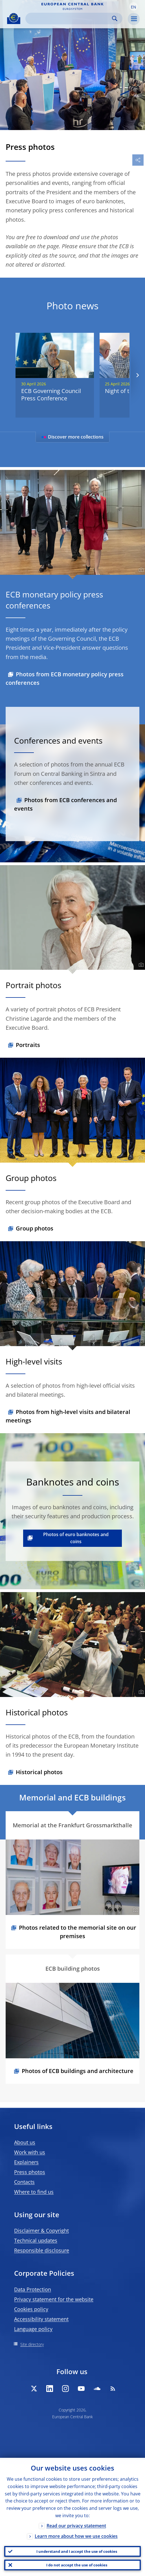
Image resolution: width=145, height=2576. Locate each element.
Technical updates (35, 2240)
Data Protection (32, 2289)
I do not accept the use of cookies (76, 2565)
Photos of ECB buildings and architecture (77, 2071)
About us (24, 2142)
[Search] (69, 18)
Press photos (29, 2172)
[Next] (137, 375)
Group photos (34, 1228)
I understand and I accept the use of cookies (76, 2551)
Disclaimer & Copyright (41, 2230)
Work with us (29, 2152)
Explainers (26, 2162)
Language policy (33, 2328)
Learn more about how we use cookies (76, 2536)
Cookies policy (31, 2309)
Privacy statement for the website (53, 2299)
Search (114, 18)
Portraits (28, 1045)
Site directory (32, 2344)
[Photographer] (140, 124)
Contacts (24, 2181)
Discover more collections (72, 437)
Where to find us (34, 2191)
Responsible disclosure (41, 2250)
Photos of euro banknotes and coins (76, 1538)
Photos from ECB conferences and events (65, 804)
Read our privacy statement (76, 2526)
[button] (133, 6)
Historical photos (39, 1772)
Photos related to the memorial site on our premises (77, 1932)
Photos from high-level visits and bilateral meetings (68, 1416)
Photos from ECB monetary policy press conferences (65, 678)
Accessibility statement (41, 2319)
